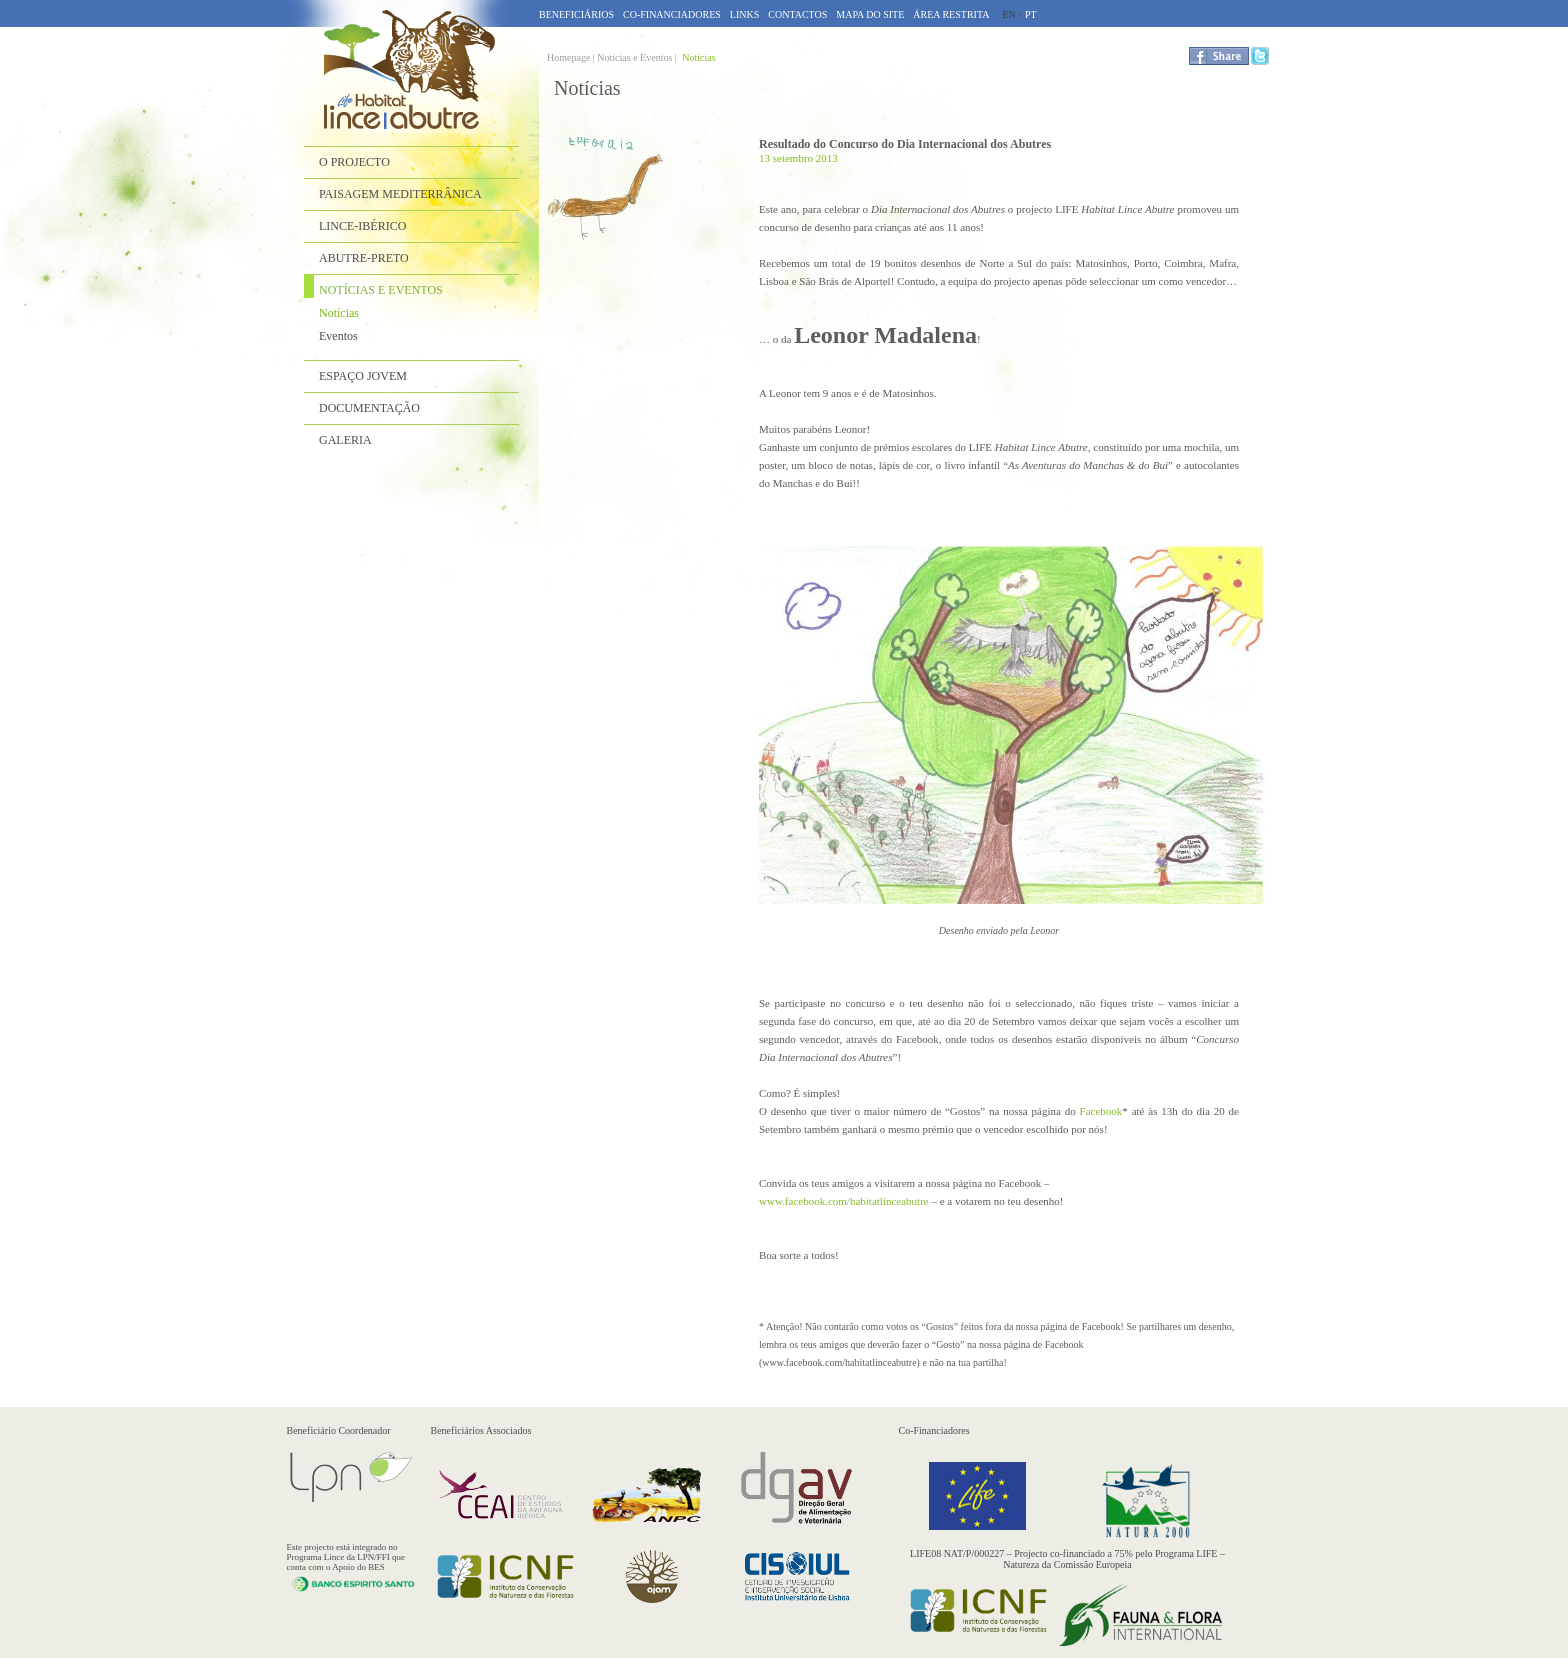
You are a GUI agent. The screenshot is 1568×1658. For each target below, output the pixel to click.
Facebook (1101, 1111)
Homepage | (572, 57)
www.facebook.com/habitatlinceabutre (844, 1201)
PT (1031, 14)
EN (1008, 14)
